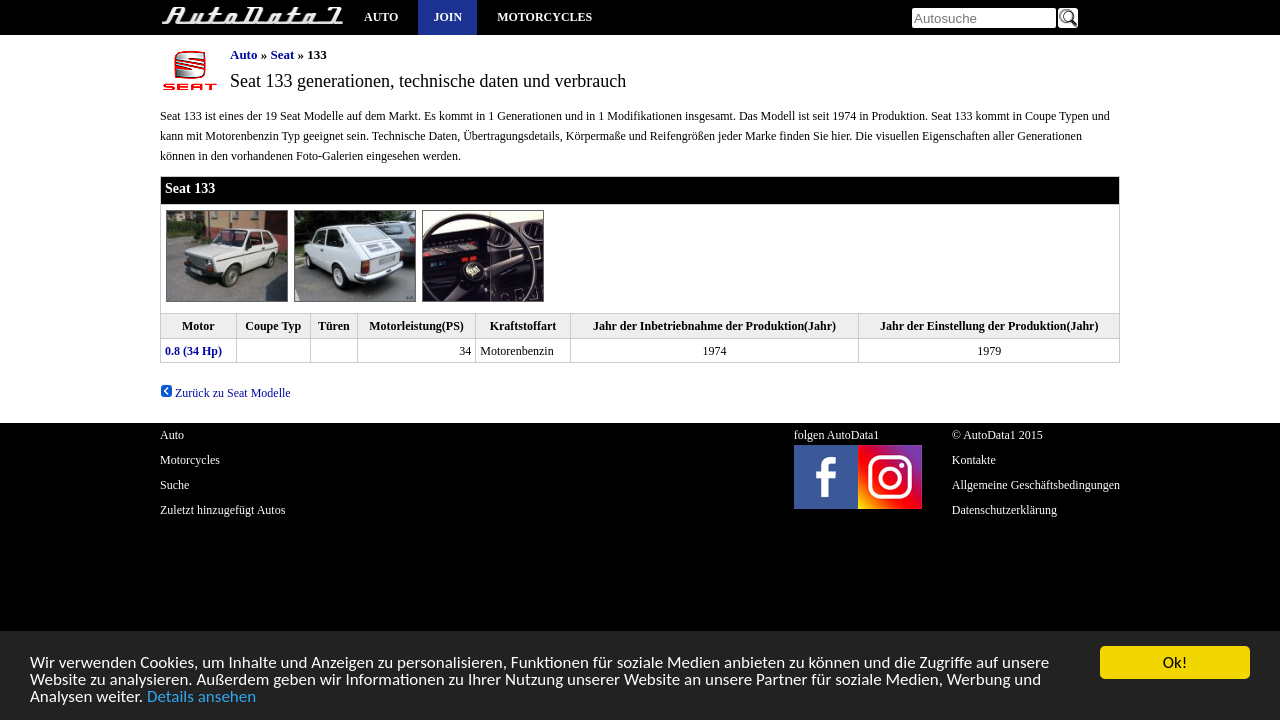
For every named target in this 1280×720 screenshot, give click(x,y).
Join (447, 17)
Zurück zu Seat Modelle (225, 393)
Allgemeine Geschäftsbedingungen (1036, 485)
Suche (174, 485)
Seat (282, 54)
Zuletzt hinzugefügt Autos (222, 510)
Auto (381, 17)
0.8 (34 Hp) (193, 351)
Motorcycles (544, 17)
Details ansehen (201, 700)
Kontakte (974, 460)
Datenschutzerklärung (1004, 510)
